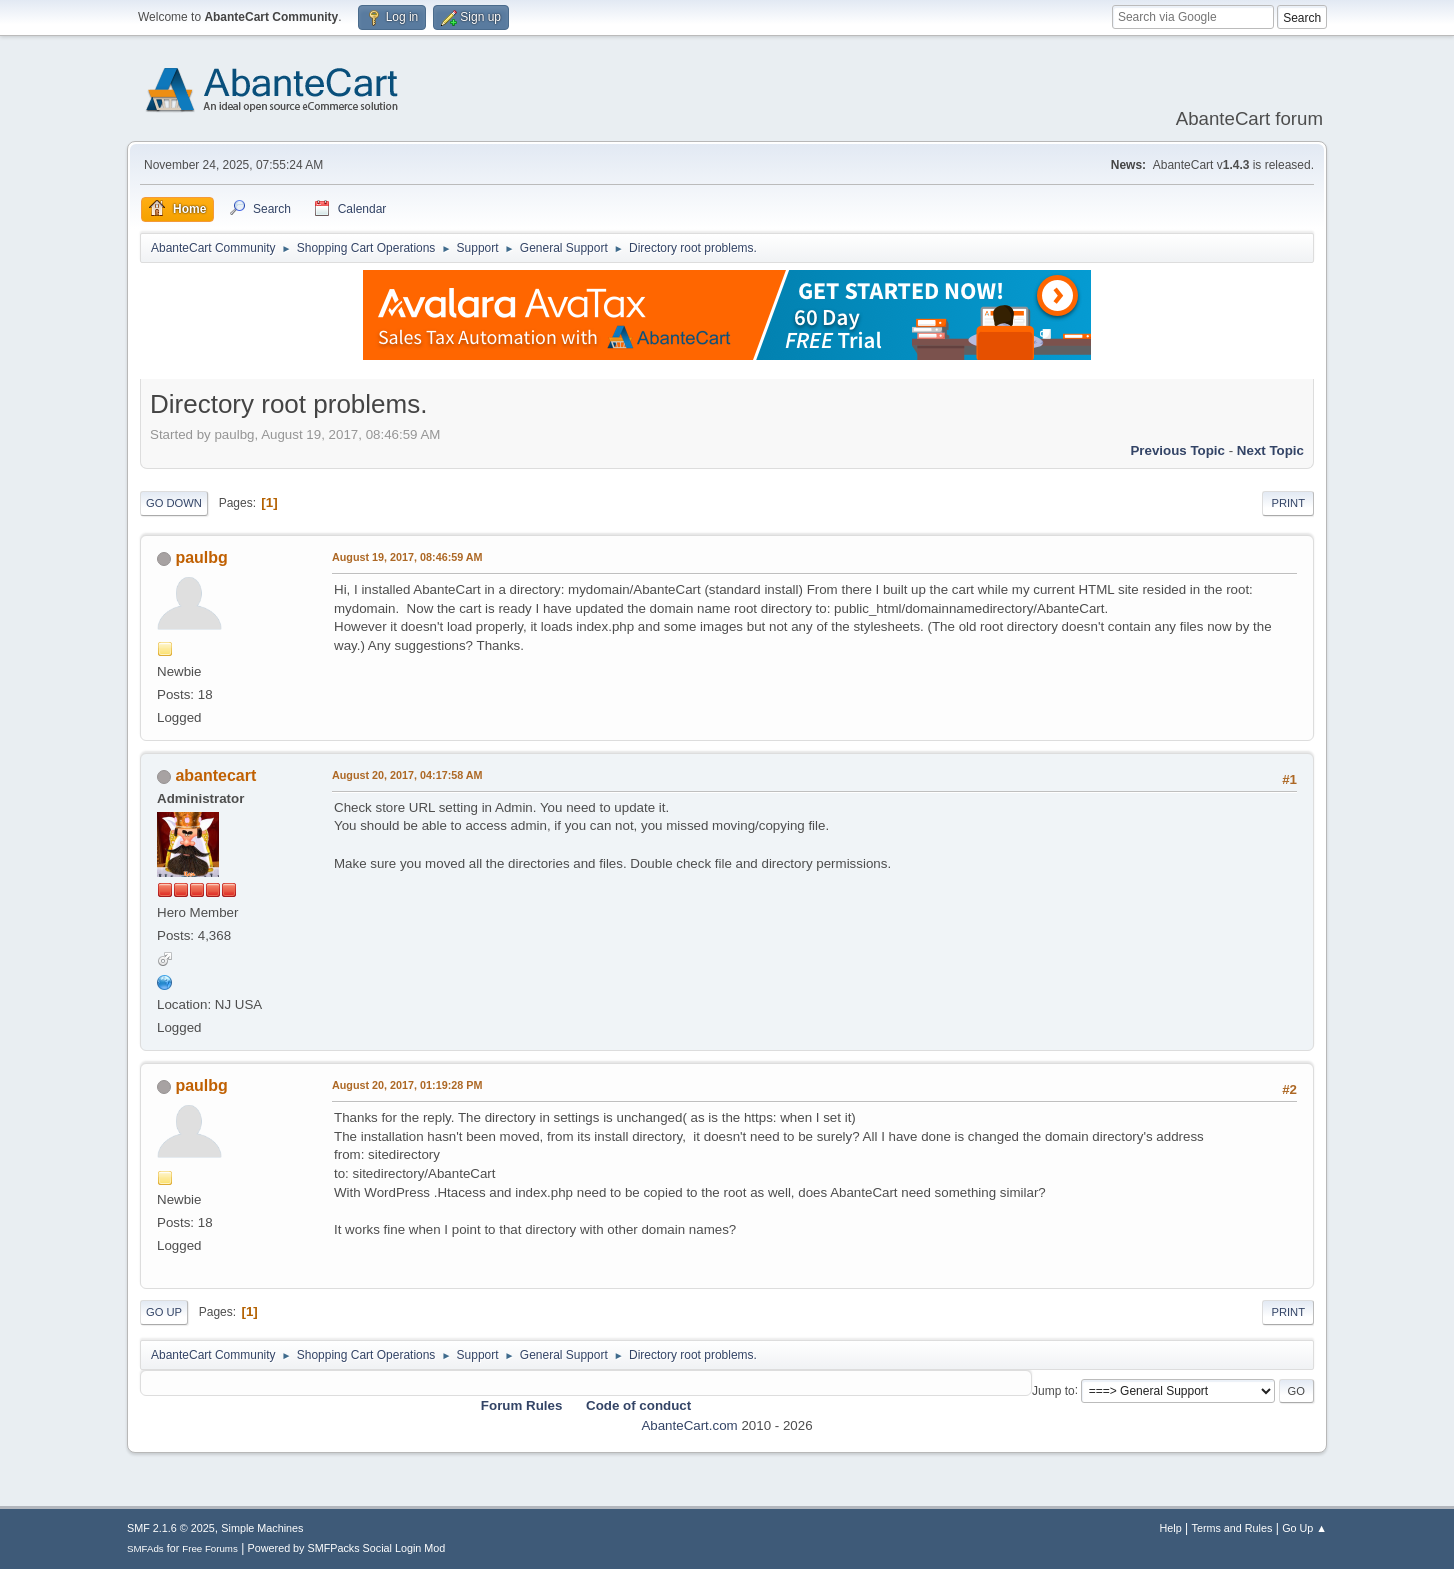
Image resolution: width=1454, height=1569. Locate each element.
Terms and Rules (1232, 1528)
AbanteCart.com (689, 1425)
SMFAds (145, 1548)
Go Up (164, 1312)
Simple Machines (262, 1528)
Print (1288, 503)
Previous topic (1177, 450)
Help (1171, 1528)
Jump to (1053, 1390)
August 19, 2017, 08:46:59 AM (407, 557)
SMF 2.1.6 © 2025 (171, 1528)
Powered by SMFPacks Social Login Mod (347, 1548)
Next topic (1270, 450)
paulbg (201, 557)
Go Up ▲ (1304, 1528)
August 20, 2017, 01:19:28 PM (407, 1085)
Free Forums (210, 1548)
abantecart (215, 775)
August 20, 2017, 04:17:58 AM (407, 775)
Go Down (174, 503)
